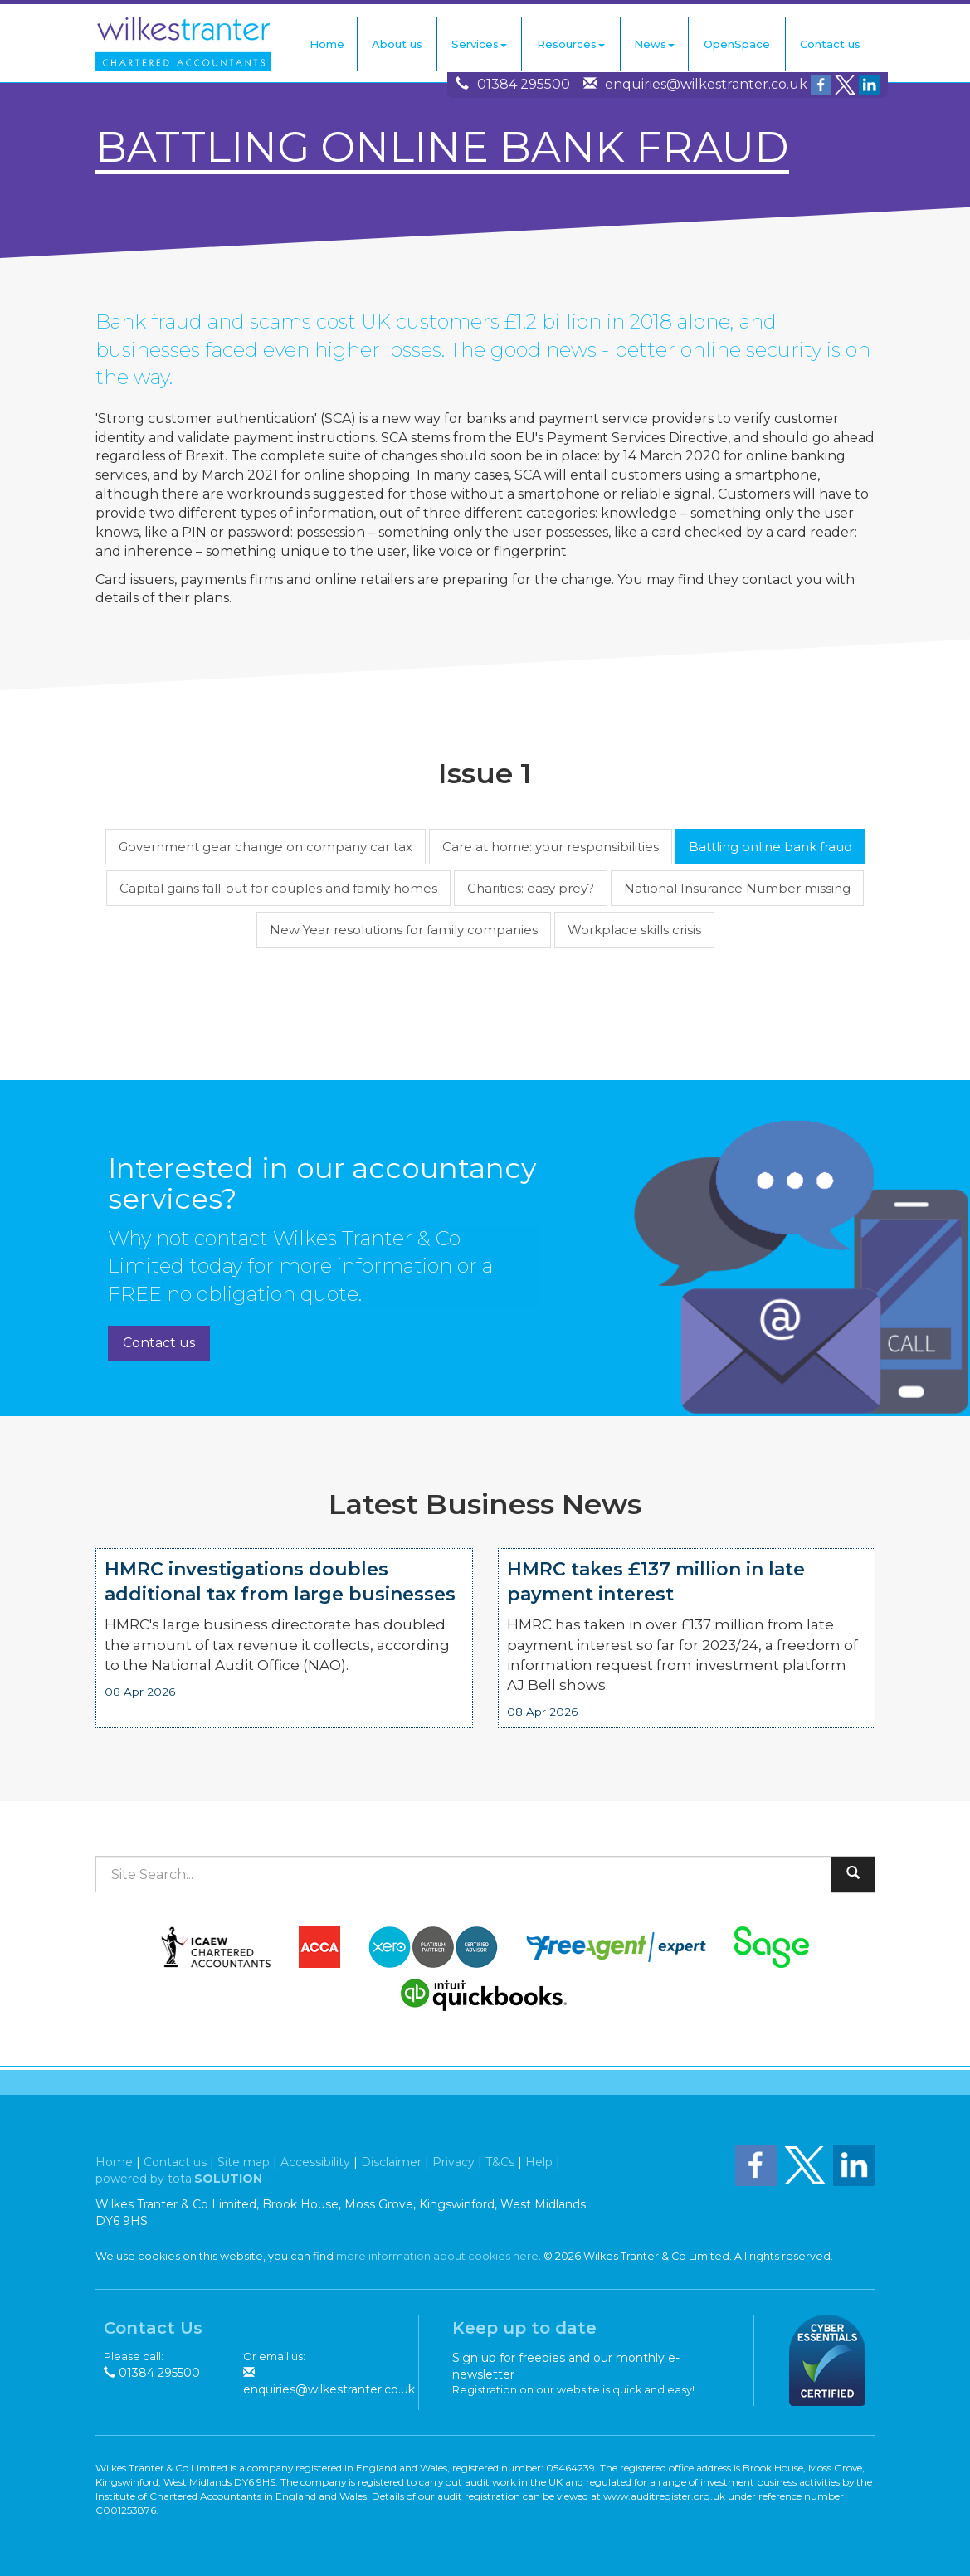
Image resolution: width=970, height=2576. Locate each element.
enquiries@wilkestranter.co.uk (706, 84)
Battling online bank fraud (770, 847)
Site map (243, 2162)
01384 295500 (523, 84)
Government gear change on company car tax (265, 847)
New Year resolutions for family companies (404, 929)
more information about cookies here (437, 2256)
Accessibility (315, 2162)
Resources (571, 44)
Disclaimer (391, 2162)
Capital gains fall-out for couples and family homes (278, 888)
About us (397, 44)
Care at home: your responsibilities (550, 847)
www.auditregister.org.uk (664, 2496)
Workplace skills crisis (634, 929)
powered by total (178, 2178)
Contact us (830, 44)
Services (479, 44)
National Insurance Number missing (737, 888)
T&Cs (499, 2162)
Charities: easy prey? (530, 888)
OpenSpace (737, 44)
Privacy (453, 2162)
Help (539, 2162)
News (654, 44)
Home (327, 44)
